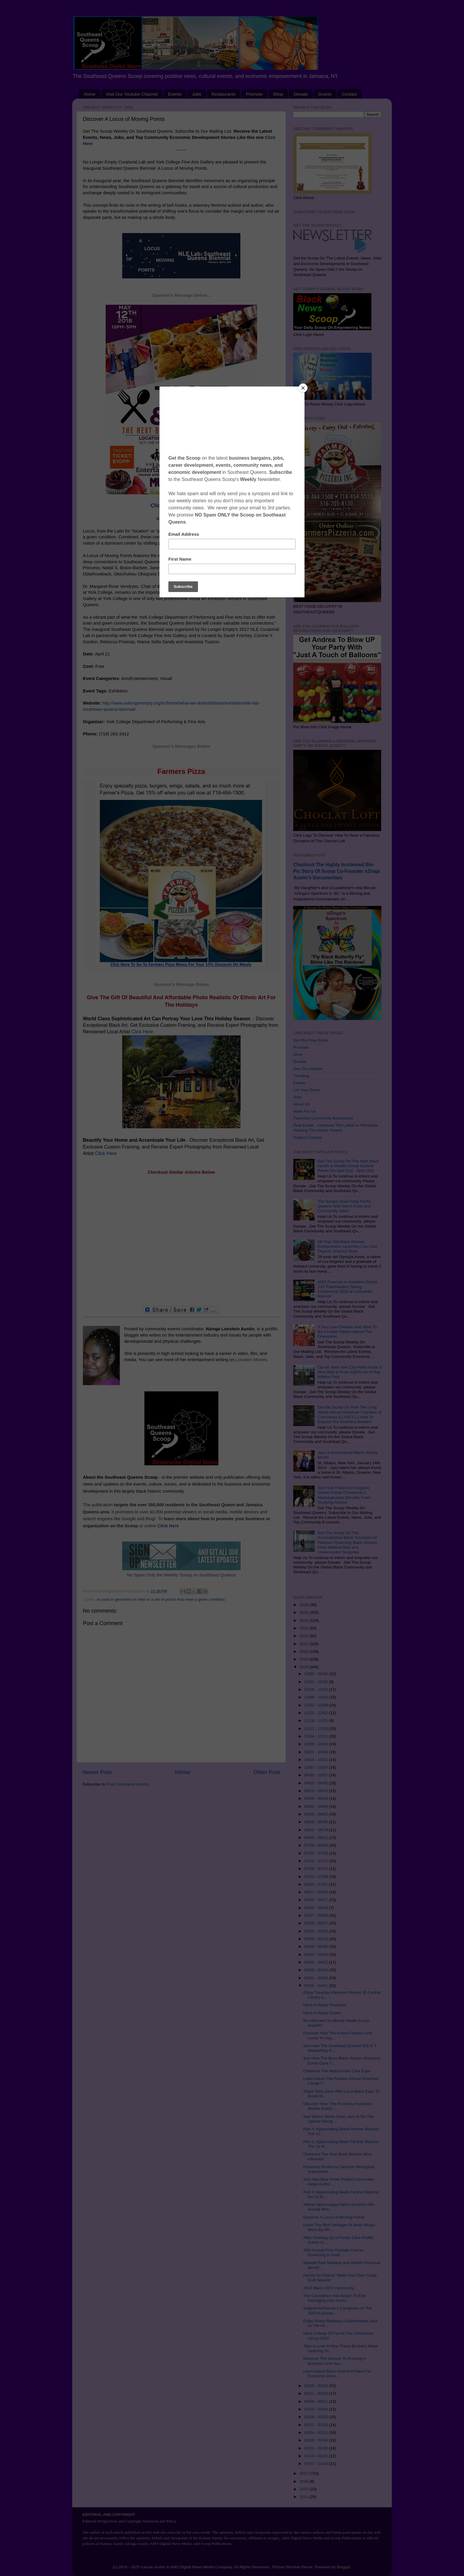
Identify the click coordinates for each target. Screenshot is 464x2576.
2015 (304, 2489)
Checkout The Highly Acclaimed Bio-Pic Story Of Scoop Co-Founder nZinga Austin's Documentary (336, 871)
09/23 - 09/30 (316, 1783)
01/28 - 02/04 (316, 2440)
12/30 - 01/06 (316, 1674)
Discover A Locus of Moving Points (334, 2217)
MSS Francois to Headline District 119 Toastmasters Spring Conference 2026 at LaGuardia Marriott (347, 1289)
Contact (349, 94)
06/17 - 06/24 (316, 1892)
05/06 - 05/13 (316, 1939)
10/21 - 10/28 (316, 1752)
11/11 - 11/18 (316, 1728)
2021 (304, 1644)
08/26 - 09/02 (316, 1814)
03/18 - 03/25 (316, 2385)
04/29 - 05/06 (316, 1946)
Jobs (197, 94)
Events (175, 94)
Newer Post (97, 1772)
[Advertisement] (181, 1241)
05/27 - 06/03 (316, 1915)
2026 (304, 1605)
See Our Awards (307, 1068)
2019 (304, 1659)
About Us (301, 1104)
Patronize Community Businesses (323, 1118)
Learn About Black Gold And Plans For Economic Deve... (337, 2373)
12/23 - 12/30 (316, 1682)
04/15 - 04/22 (316, 1962)
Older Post (267, 1772)
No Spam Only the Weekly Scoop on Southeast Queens (181, 1575)
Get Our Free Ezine (310, 1040)
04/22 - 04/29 (316, 1954)
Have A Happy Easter (322, 2013)
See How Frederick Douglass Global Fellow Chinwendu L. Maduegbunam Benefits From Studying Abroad (344, 1495)
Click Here (142, 1031)
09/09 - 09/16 (316, 1798)
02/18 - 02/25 (316, 2417)
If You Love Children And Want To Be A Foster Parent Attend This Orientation (347, 1332)
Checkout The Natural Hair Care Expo (336, 2071)
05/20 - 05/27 (316, 1923)
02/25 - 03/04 (316, 2409)
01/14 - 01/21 (316, 2456)
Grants (324, 94)
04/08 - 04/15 (316, 1970)
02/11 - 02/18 (316, 2425)
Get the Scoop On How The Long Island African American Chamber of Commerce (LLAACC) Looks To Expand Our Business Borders (349, 1414)
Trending (301, 1076)
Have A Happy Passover (325, 2005)
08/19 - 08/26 (316, 1822)
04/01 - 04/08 (316, 1978)
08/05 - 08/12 (316, 1837)
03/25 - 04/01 (316, 1985)
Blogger (343, 2567)
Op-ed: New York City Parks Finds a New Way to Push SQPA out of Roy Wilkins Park (349, 1372)
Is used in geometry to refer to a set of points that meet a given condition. (161, 1599)
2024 (304, 1620)
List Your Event (306, 1090)
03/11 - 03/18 (316, 2393)
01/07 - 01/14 (316, 2463)
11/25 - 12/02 (316, 1713)
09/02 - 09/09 (316, 1806)
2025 (304, 1612)
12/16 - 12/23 (316, 1689)
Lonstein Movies (251, 1359)
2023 (304, 1628)
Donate (301, 94)
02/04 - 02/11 (316, 2432)
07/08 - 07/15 (316, 1868)
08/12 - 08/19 (316, 1830)
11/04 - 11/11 (316, 1736)
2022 (304, 1636)
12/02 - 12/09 (316, 1705)
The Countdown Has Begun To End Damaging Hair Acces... (334, 2298)
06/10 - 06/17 (316, 1899)
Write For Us (304, 1111)
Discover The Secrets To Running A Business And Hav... (334, 2360)
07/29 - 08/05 (316, 1845)
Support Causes (307, 1137)
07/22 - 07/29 (316, 1853)
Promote (254, 94)
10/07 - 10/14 (316, 1767)
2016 (304, 2481)
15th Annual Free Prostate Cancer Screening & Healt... (333, 2252)
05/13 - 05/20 (316, 1931)
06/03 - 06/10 (316, 1907)
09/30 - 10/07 (316, 1775)
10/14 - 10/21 (316, 1759)
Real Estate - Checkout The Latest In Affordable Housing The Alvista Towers (335, 1127)
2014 (304, 2497)
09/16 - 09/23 (316, 1791)
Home (90, 94)
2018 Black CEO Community (328, 2288)
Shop (278, 94)
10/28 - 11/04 (316, 1744)
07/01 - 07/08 (316, 1876)
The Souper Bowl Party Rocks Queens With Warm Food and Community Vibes (344, 1206)
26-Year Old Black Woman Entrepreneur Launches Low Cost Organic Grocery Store (347, 1246)
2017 (304, 2473)
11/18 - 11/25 (316, 1720)
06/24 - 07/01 (316, 1884)
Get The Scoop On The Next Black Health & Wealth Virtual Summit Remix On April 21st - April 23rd (348, 1166)
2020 (304, 1651)
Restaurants (224, 94)
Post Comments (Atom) (128, 1784)
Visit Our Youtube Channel (132, 94)
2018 (304, 1667)
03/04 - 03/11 (316, 2401)
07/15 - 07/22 (316, 1861)
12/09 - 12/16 (316, 1697)
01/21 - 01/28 (316, 2448)
